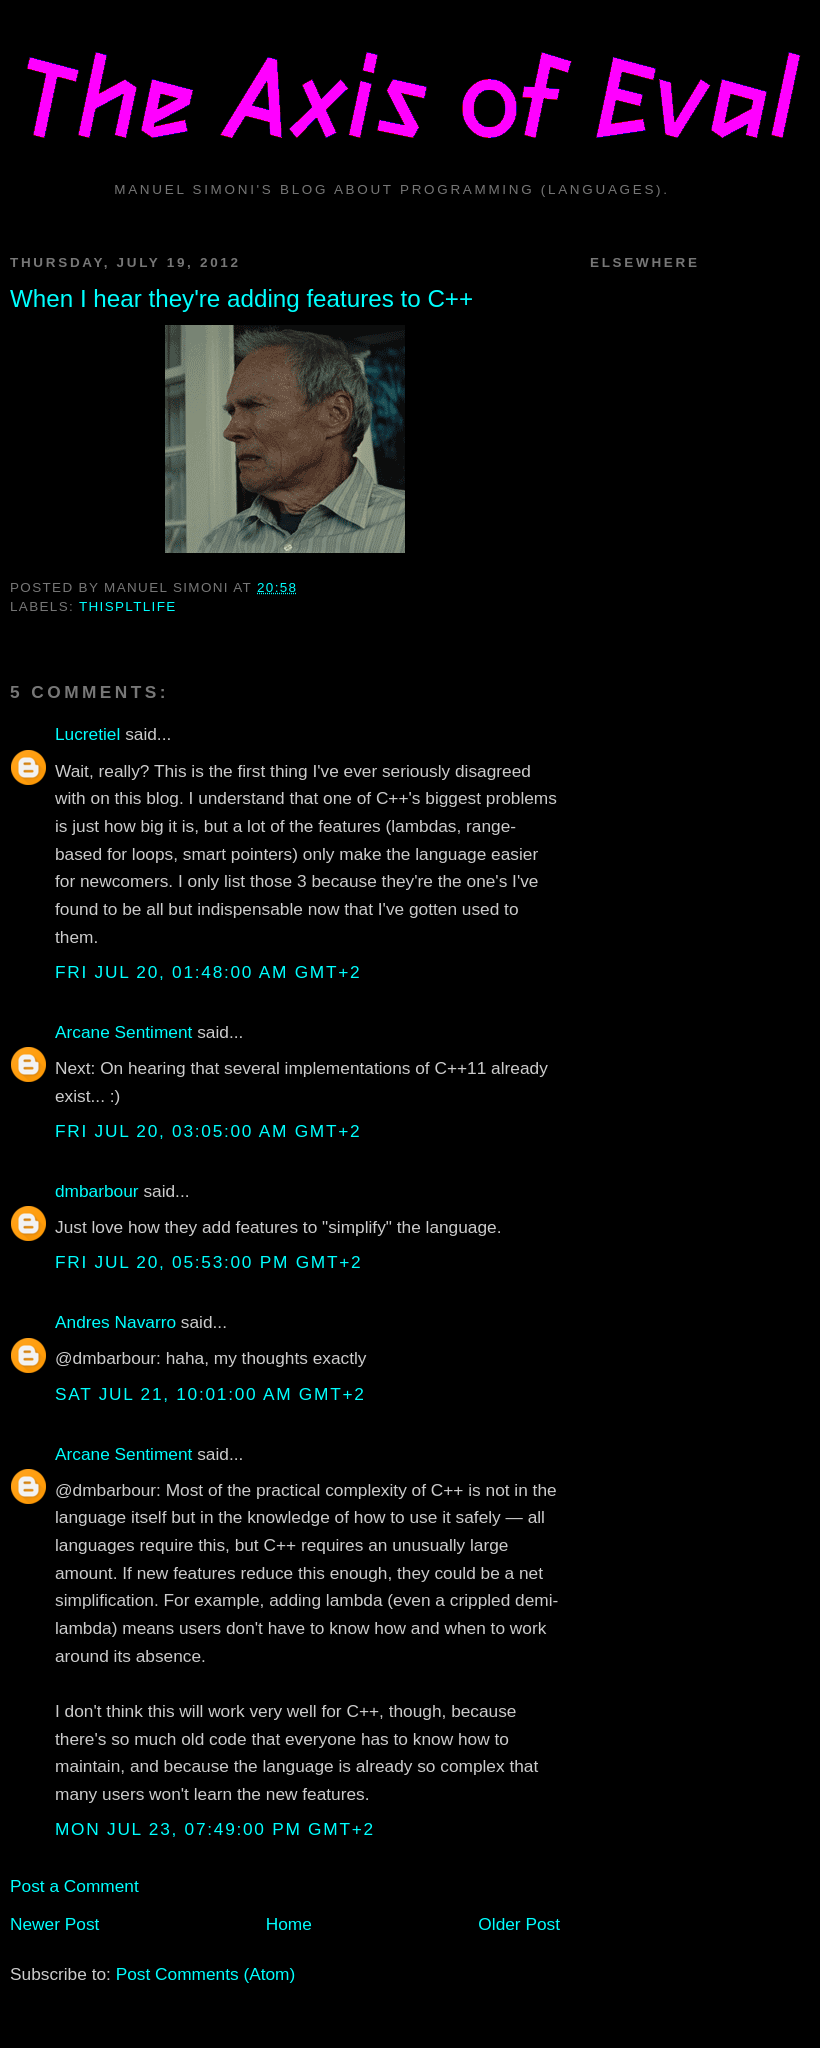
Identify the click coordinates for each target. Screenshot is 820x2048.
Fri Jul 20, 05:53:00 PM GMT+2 (208, 1262)
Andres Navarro (115, 1322)
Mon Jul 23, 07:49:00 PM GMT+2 (215, 1829)
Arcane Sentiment (123, 1032)
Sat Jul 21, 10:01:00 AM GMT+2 (210, 1394)
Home (289, 1924)
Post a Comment (74, 1886)
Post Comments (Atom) (206, 1974)
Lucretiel (87, 734)
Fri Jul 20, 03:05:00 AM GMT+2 (208, 1131)
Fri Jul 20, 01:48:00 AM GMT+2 (208, 972)
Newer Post (54, 1924)
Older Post (519, 1924)
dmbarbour (97, 1191)
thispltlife (128, 606)
